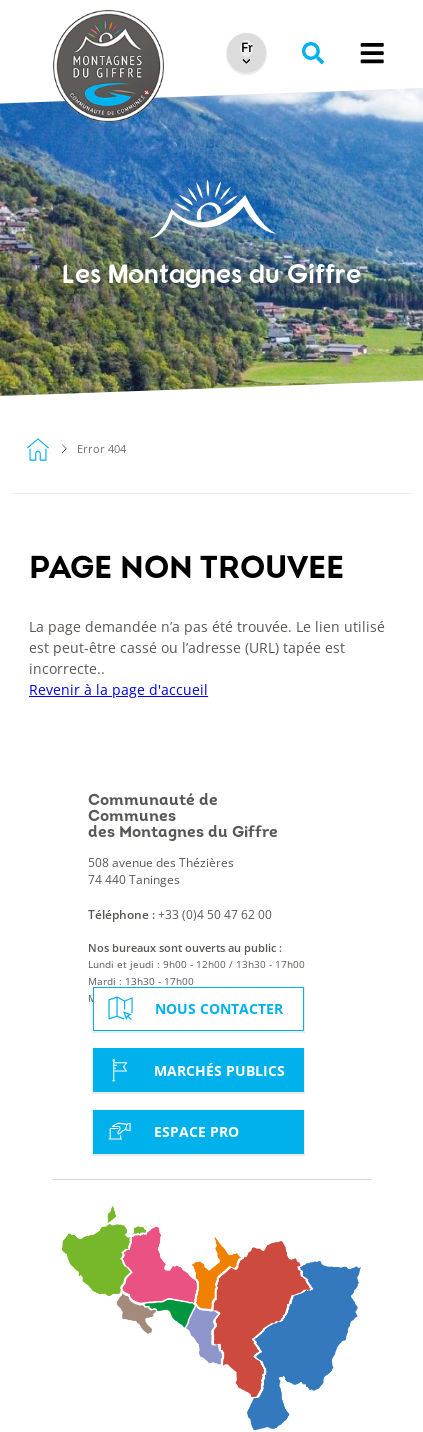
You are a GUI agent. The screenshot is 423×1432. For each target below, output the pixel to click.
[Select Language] (246, 49)
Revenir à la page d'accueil (118, 689)
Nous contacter (193, 1008)
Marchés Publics (194, 1070)
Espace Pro (171, 1131)
